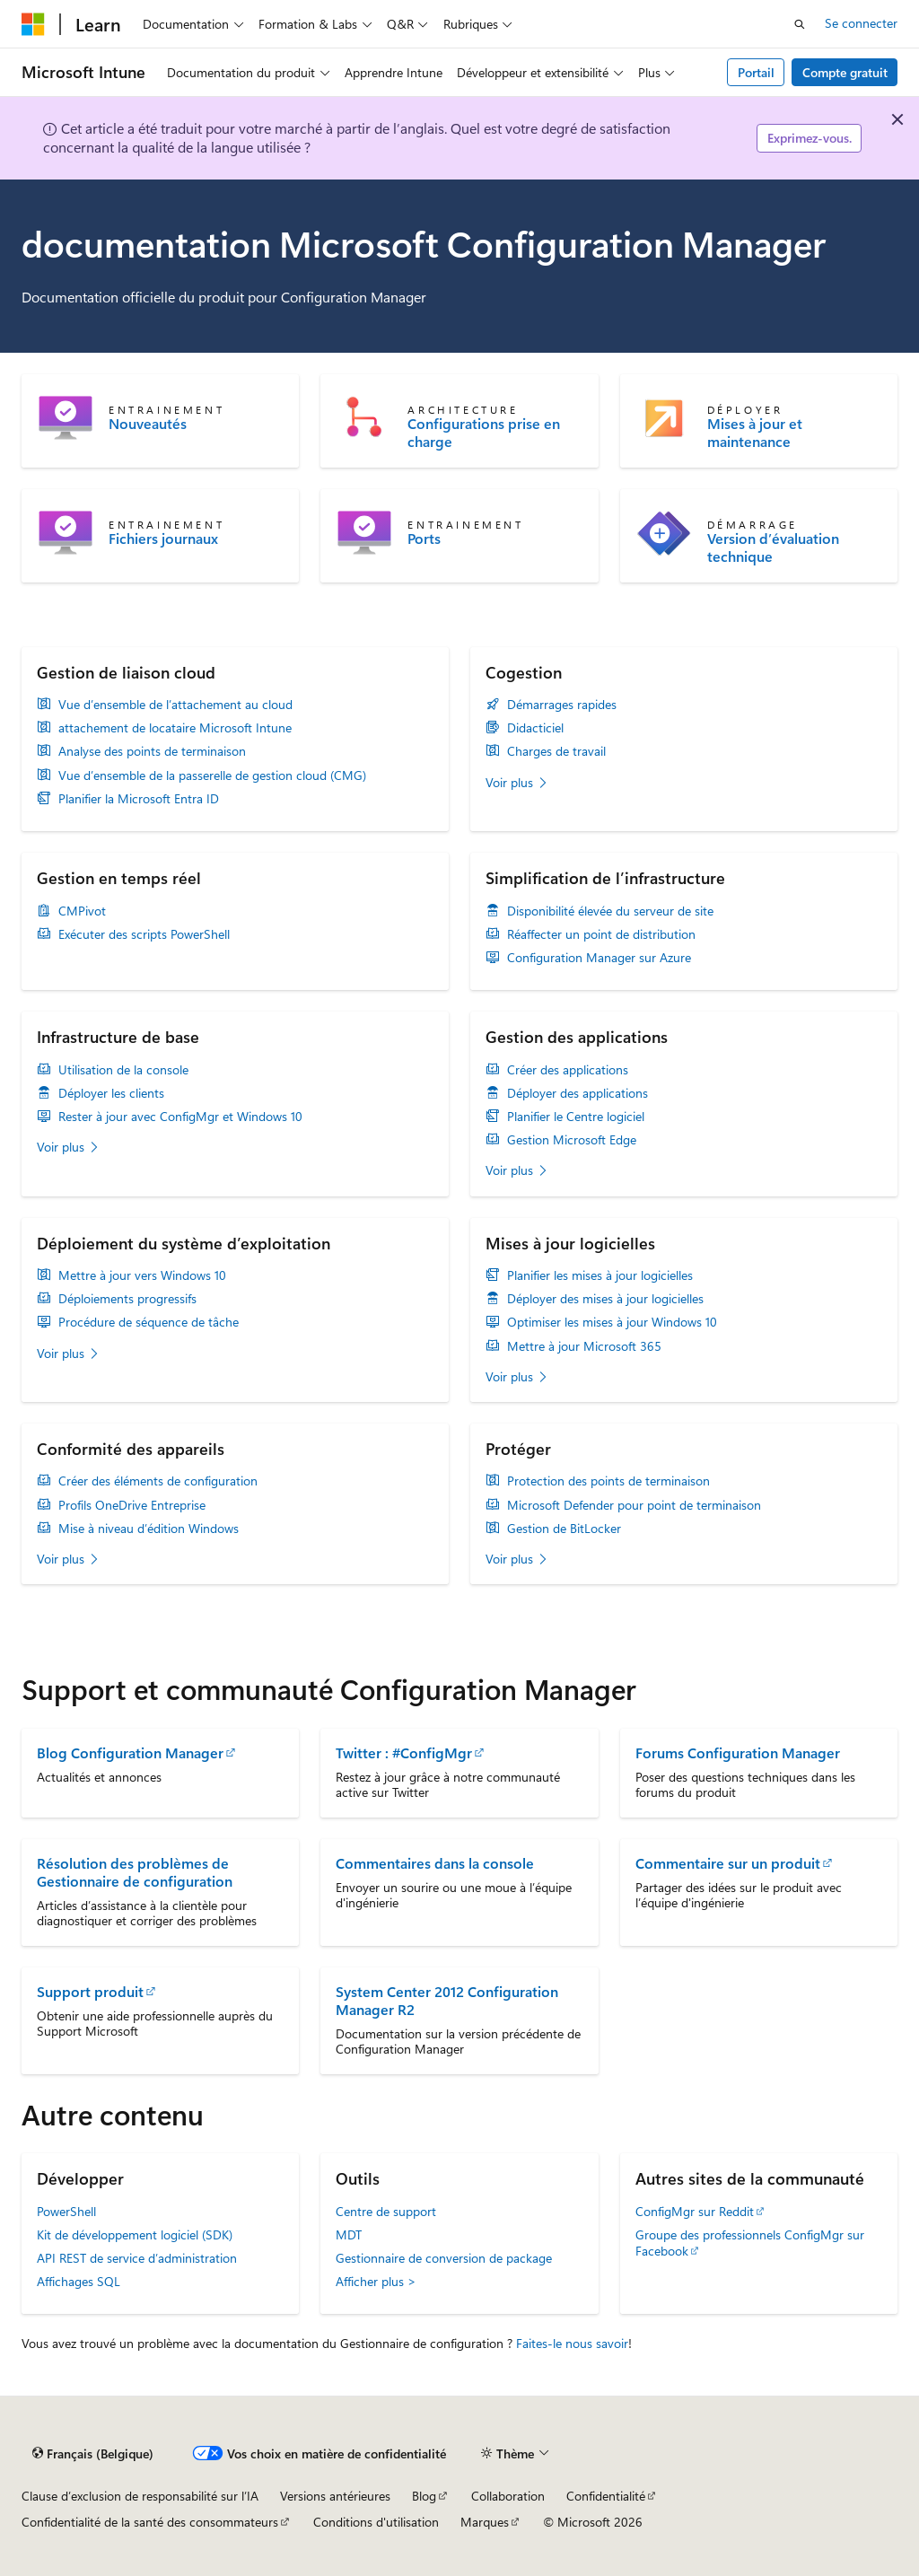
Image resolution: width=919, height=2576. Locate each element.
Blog (424, 2495)
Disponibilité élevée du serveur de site (610, 911)
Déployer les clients (111, 1093)
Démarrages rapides (562, 705)
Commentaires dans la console (435, 1862)
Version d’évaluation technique (773, 547)
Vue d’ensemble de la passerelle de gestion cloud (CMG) (212, 775)
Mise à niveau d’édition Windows (148, 1528)
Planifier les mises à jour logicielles (600, 1275)
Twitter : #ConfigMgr (404, 1752)
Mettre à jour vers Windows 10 (142, 1275)
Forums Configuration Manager (737, 1752)
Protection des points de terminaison (608, 1481)
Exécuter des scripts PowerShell (144, 934)
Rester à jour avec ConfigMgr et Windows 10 (180, 1116)
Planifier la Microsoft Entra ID (138, 799)
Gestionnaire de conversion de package (444, 2257)
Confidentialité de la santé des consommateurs (150, 2521)
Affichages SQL (78, 2281)
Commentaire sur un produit (727, 1862)
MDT (349, 2234)
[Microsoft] (33, 24)
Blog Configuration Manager (130, 1752)
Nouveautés (148, 424)
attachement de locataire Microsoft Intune (175, 728)
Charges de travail (556, 751)
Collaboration (508, 2495)
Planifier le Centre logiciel (575, 1116)
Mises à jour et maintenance (754, 433)
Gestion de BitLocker (564, 1528)
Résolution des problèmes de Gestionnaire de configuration (134, 1871)
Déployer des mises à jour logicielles (605, 1299)
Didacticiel (535, 728)
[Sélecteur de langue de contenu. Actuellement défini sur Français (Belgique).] (93, 2454)
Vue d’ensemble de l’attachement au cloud (175, 705)
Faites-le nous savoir (572, 2343)
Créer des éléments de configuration (158, 1481)
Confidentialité (605, 2495)
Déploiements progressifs (127, 1299)
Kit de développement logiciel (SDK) (134, 2234)
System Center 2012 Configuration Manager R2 (447, 2000)
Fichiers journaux (163, 539)
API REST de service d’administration (137, 2257)
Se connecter (861, 22)
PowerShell (66, 2211)
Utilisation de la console (123, 1070)
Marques (484, 2521)
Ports (424, 539)
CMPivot (82, 911)
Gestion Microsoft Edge (571, 1140)
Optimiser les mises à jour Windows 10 (612, 1322)
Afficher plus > (376, 2281)
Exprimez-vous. (809, 137)
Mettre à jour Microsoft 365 (584, 1346)
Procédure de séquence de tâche (148, 1322)
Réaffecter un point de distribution (601, 934)
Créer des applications (567, 1070)
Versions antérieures (335, 2495)
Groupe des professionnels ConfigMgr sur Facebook (749, 2242)
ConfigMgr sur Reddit (694, 2211)
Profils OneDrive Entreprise (132, 1505)
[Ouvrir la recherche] (800, 24)
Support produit (90, 1991)
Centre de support (386, 2211)
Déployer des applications (577, 1093)
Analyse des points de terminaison (152, 751)
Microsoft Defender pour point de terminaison (634, 1505)
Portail (756, 72)
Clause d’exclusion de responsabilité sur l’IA (140, 2495)
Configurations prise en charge (483, 433)
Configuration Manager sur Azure (599, 958)
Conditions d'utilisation (376, 2521)
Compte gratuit (845, 72)
